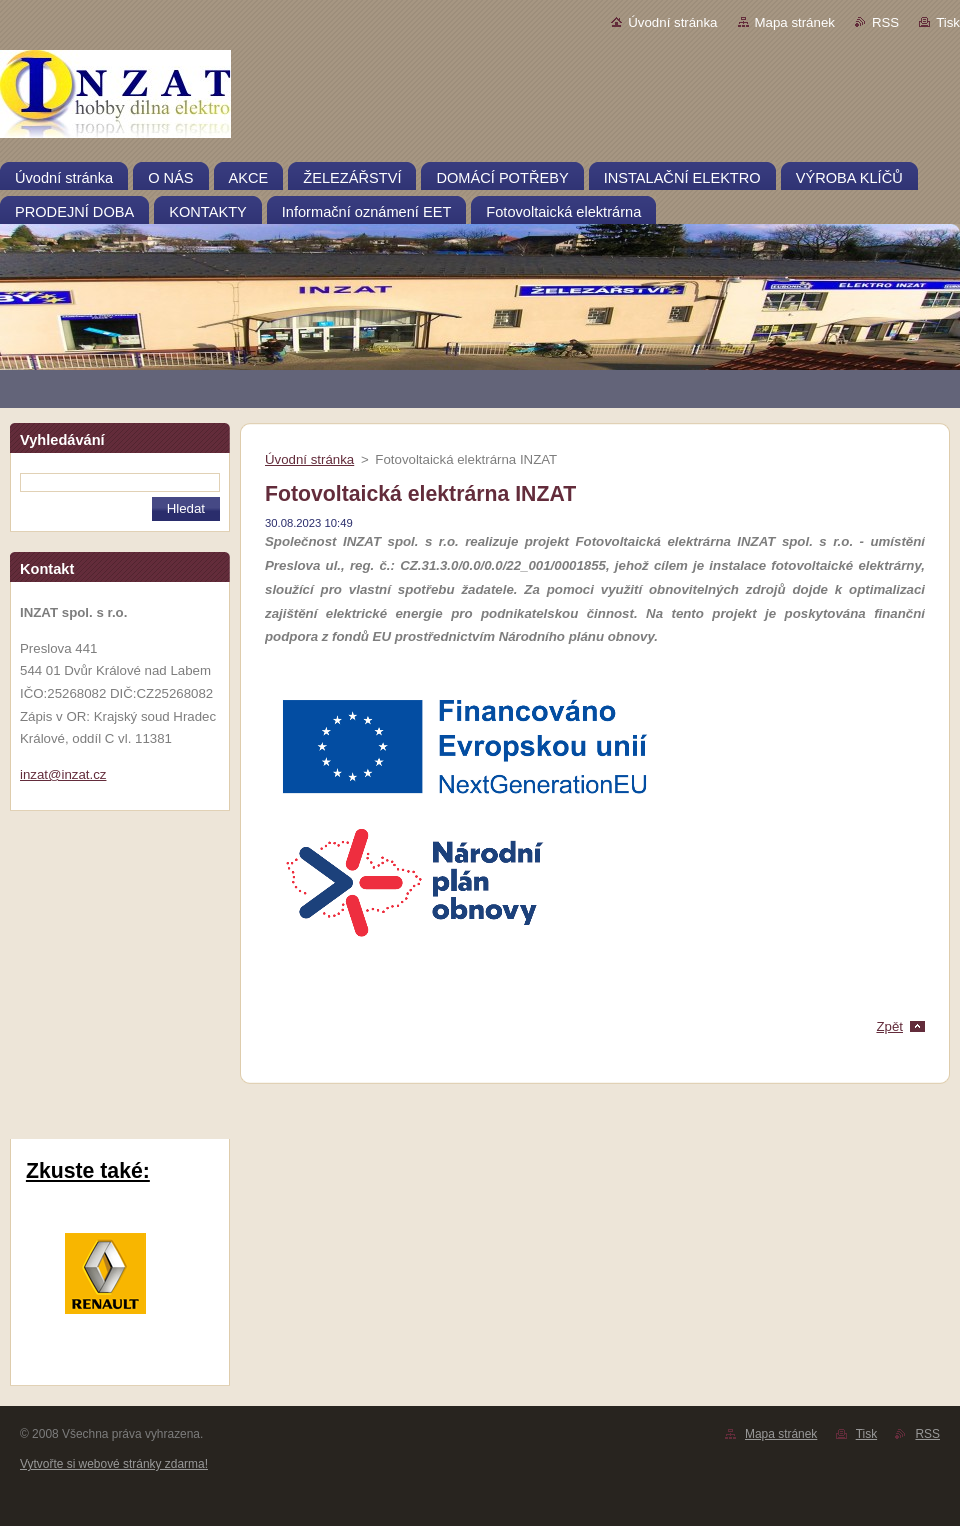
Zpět (889, 1026)
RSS (885, 22)
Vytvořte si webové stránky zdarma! (114, 1464)
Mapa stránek (795, 22)
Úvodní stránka (672, 22)
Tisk (948, 22)
